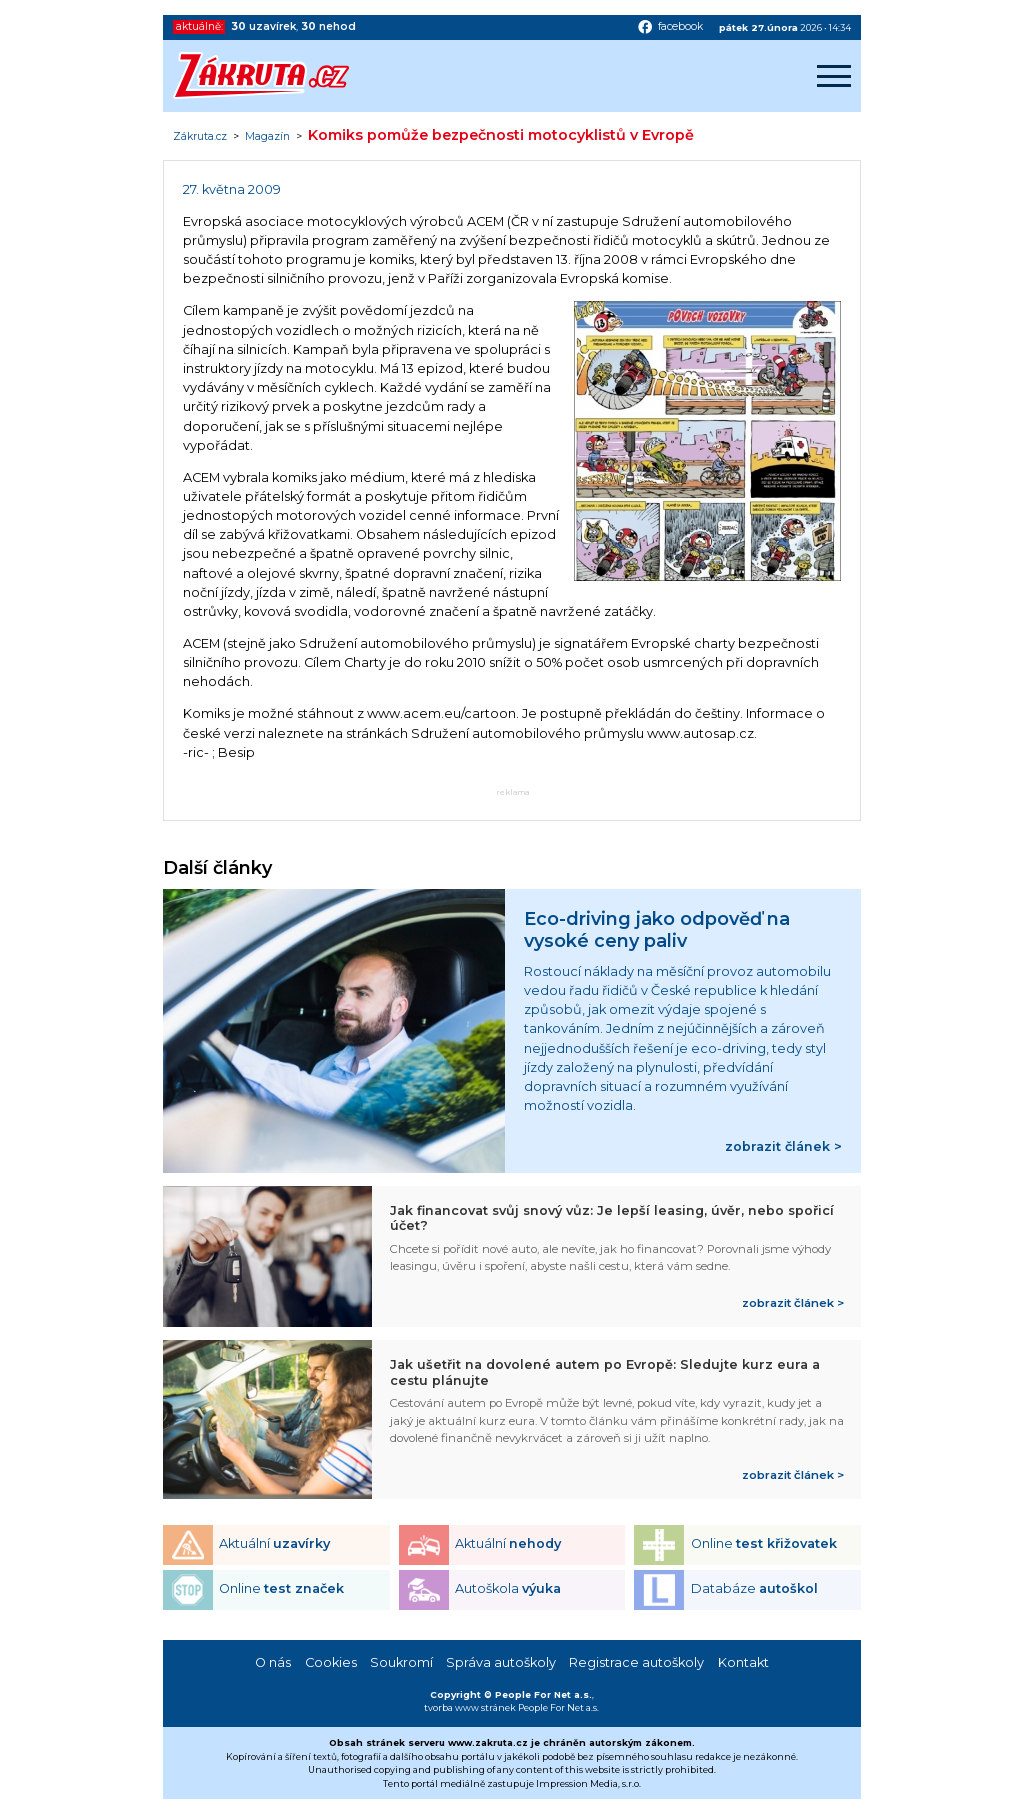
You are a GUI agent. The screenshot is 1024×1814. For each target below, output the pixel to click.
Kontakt (743, 1662)
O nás (273, 1662)
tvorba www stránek (470, 1707)
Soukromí (401, 1662)
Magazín (267, 137)
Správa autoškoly (501, 1662)
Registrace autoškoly (636, 1662)
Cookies (331, 1662)
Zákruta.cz (200, 137)
